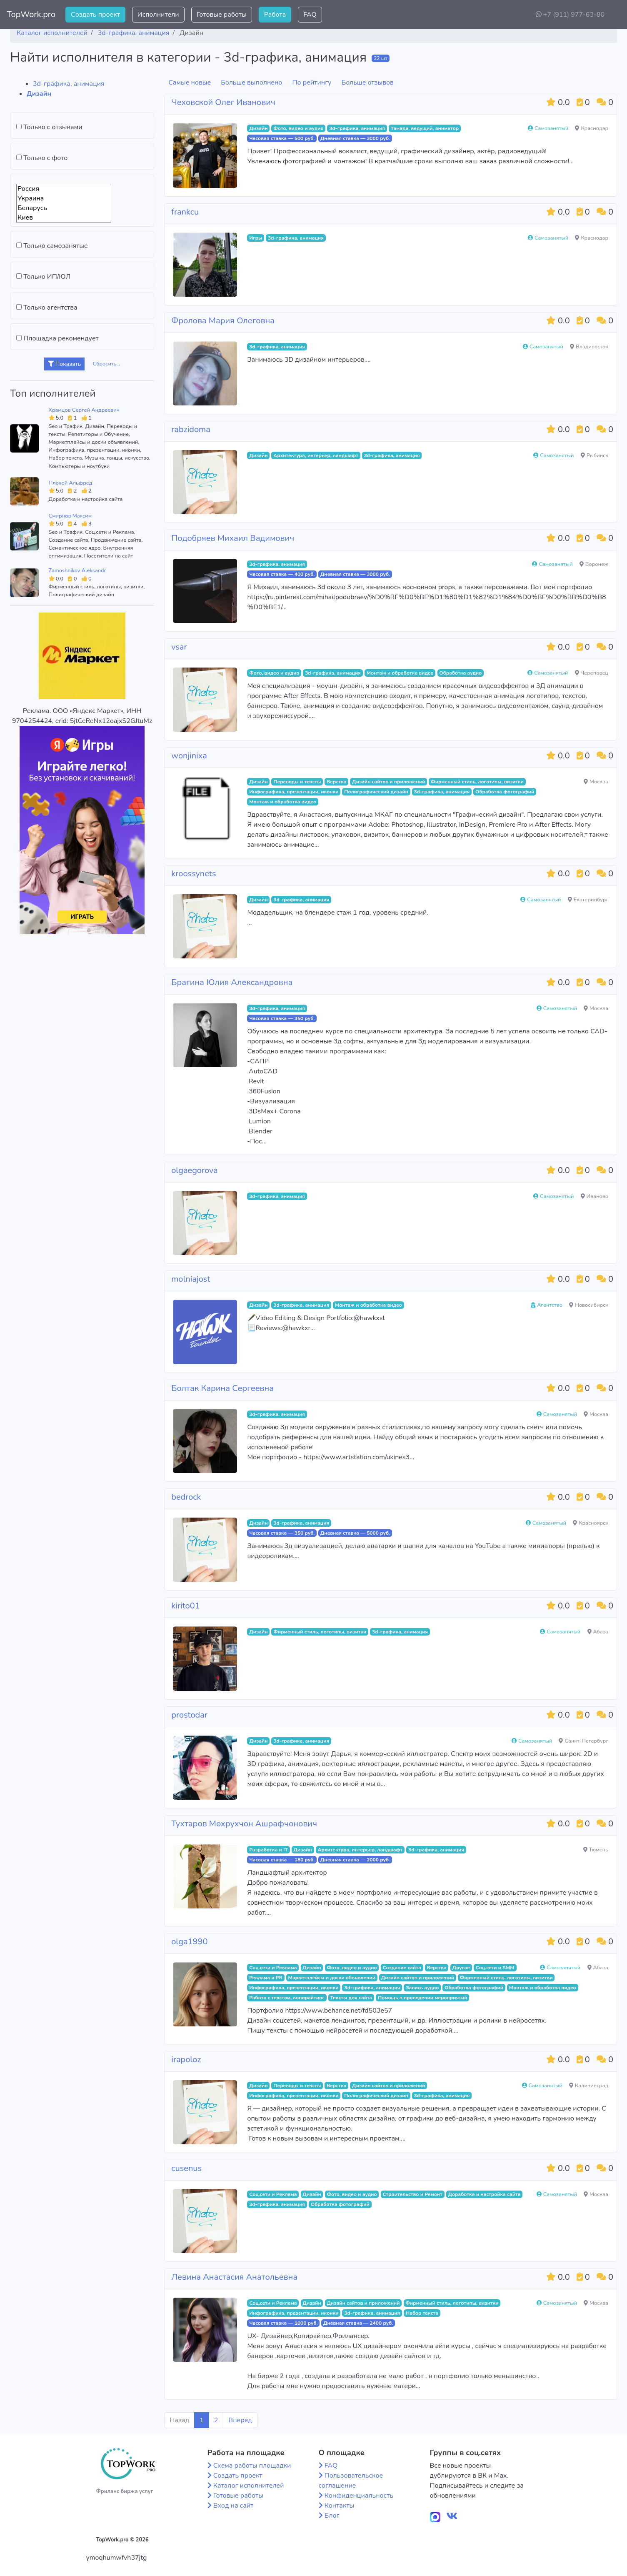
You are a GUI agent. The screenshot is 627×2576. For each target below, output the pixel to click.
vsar (179, 647)
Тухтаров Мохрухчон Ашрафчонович (244, 1823)
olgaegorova (194, 1170)
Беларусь (64, 208)
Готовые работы (222, 14)
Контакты (340, 2505)
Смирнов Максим (70, 516)
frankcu (185, 212)
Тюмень (595, 1849)
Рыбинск (594, 455)
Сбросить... (106, 364)
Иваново (594, 1196)
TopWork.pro (31, 14)
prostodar (189, 1715)
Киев (64, 218)
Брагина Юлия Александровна (231, 982)
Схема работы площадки (252, 2465)
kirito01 (185, 1605)
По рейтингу (312, 82)
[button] (614, 14)
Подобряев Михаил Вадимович (232, 538)
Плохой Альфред (70, 483)
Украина (64, 198)
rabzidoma (190, 429)
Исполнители (158, 14)
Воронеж (594, 564)
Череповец (591, 673)
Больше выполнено (251, 82)
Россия (64, 189)
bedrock (186, 1497)
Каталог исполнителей (248, 2485)
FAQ (310, 14)
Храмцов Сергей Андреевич (84, 410)
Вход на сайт (233, 2505)
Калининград (588, 2085)
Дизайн (39, 93)
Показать (64, 364)
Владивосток (589, 346)
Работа (275, 14)
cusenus (186, 2168)
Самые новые (189, 82)
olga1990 (189, 1941)
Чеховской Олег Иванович (223, 102)
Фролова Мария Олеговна (223, 320)
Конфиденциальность (359, 2495)
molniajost (190, 1279)
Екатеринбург (588, 899)
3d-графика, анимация (69, 83)
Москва (596, 781)
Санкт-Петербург (583, 1741)
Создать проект (95, 14)
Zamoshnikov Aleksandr (77, 570)
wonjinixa (189, 755)
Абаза (597, 1632)
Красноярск (590, 1523)
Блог (332, 2515)
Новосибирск (588, 1305)
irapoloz (186, 2059)
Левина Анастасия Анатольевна (234, 2277)
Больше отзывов (368, 82)
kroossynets (193, 873)
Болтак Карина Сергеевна (222, 1388)
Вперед (240, 2420)
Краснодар (591, 128)
